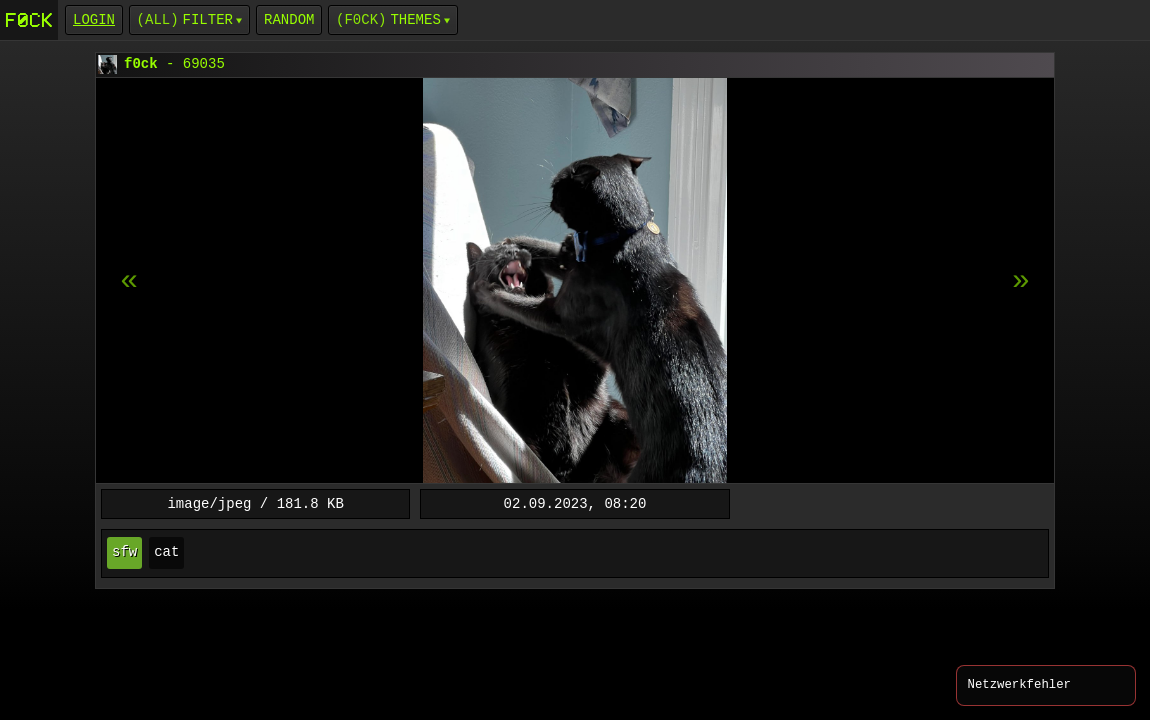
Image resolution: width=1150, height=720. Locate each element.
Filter (208, 19)
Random (289, 19)
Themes (415, 19)
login (94, 19)
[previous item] (1021, 281)
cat (166, 552)
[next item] (129, 281)
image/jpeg (209, 503)
